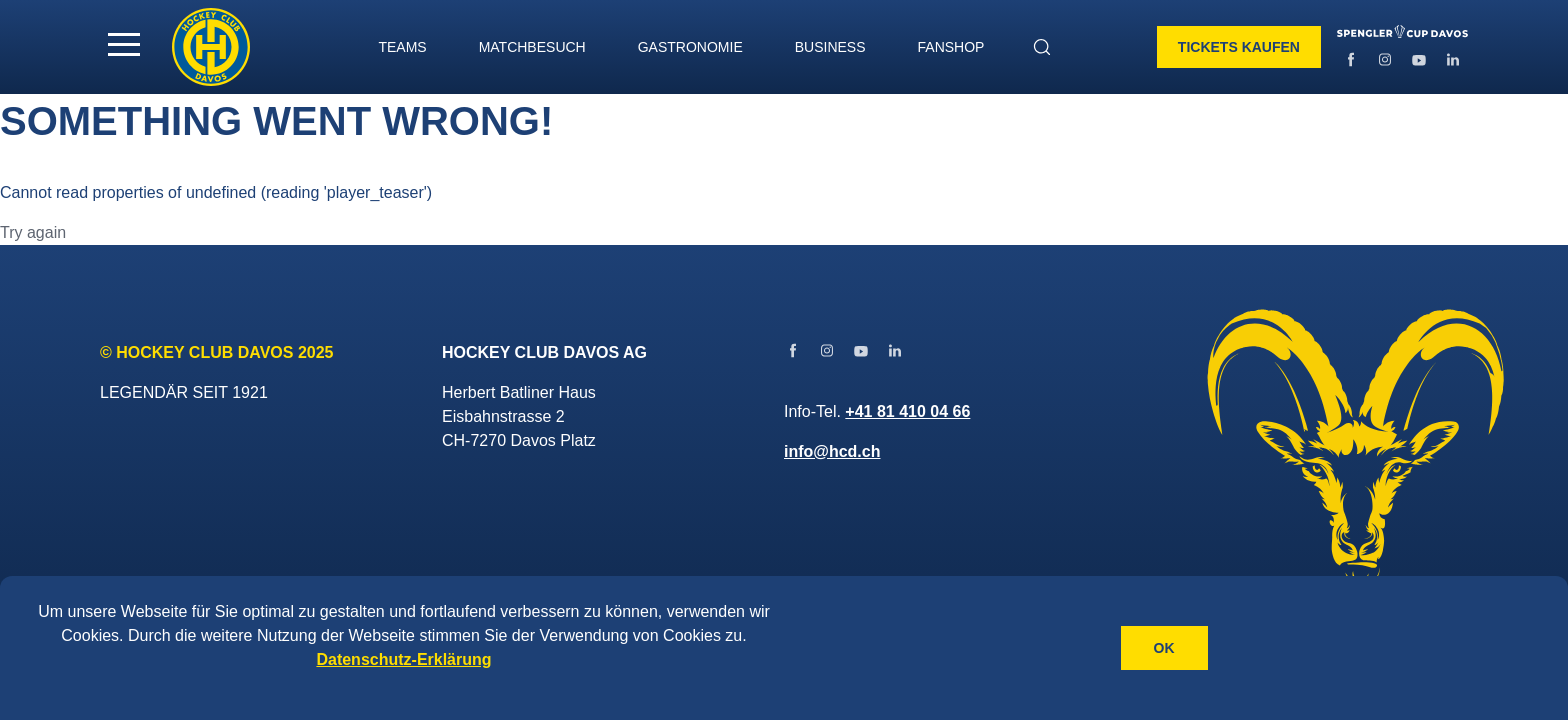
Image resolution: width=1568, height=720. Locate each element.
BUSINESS (830, 47)
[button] (124, 44)
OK (1164, 648)
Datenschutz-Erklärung (403, 659)
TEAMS (402, 47)
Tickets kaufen (1239, 47)
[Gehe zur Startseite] (211, 47)
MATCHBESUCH (532, 47)
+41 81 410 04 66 (907, 411)
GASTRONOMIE (690, 47)
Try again (33, 232)
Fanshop (951, 47)
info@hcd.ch (832, 451)
